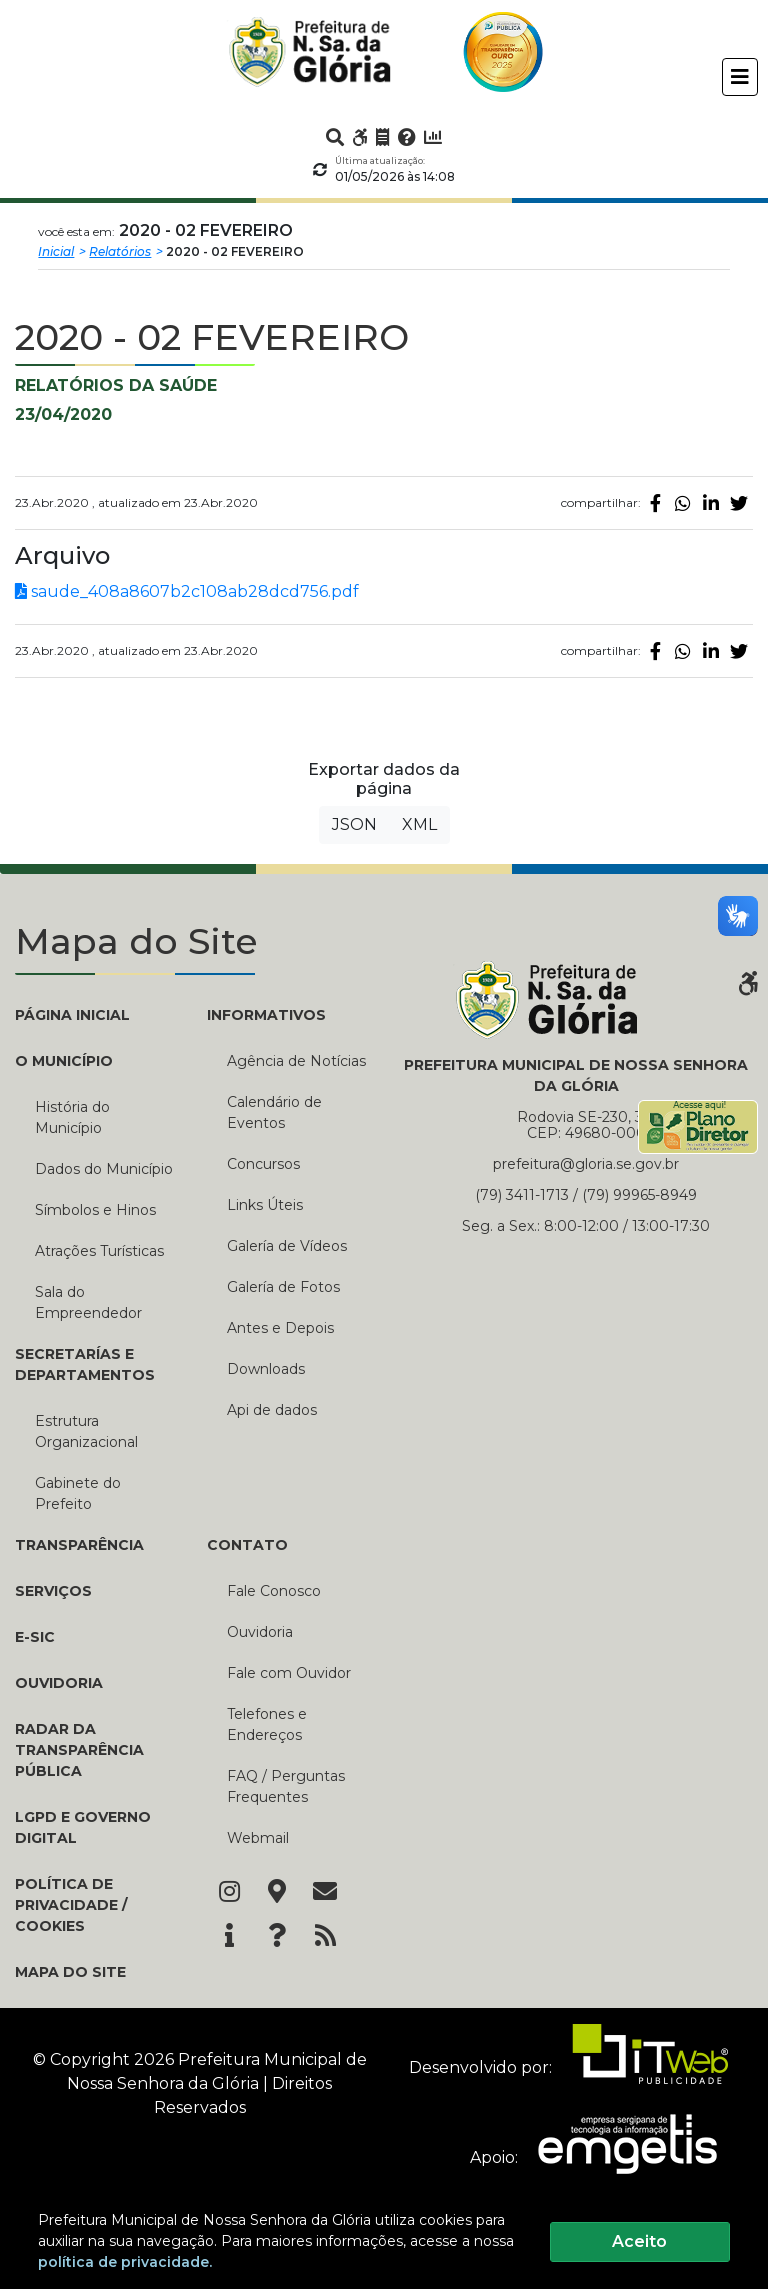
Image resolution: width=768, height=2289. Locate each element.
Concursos (263, 1164)
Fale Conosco (274, 1591)
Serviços (53, 1591)
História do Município (72, 1117)
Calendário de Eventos (274, 1112)
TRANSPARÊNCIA (79, 1545)
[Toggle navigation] (740, 77)
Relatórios (120, 251)
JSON (354, 824)
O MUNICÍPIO (64, 1061)
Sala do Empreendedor (88, 1302)
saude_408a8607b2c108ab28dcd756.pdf (187, 591)
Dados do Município (104, 1169)
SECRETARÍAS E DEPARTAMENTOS (85, 1364)
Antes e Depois (280, 1328)
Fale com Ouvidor (289, 1673)
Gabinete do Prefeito (78, 1493)
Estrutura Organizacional (86, 1431)
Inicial (56, 251)
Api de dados (272, 1410)
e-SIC (35, 1637)
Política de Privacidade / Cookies (71, 1905)
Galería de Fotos (283, 1287)
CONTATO (247, 1545)
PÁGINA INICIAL (72, 1015)
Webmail (258, 1838)
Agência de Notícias (296, 1061)
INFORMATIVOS (266, 1015)
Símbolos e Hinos (95, 1210)
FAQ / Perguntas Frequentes (286, 1786)
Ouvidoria (59, 1683)
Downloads (266, 1369)
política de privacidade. (125, 2262)
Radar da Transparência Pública (79, 1750)
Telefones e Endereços (267, 1724)
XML (419, 824)
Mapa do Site (70, 1972)
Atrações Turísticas (99, 1251)
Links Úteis (265, 1205)
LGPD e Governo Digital (83, 1827)
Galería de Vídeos (287, 1246)
